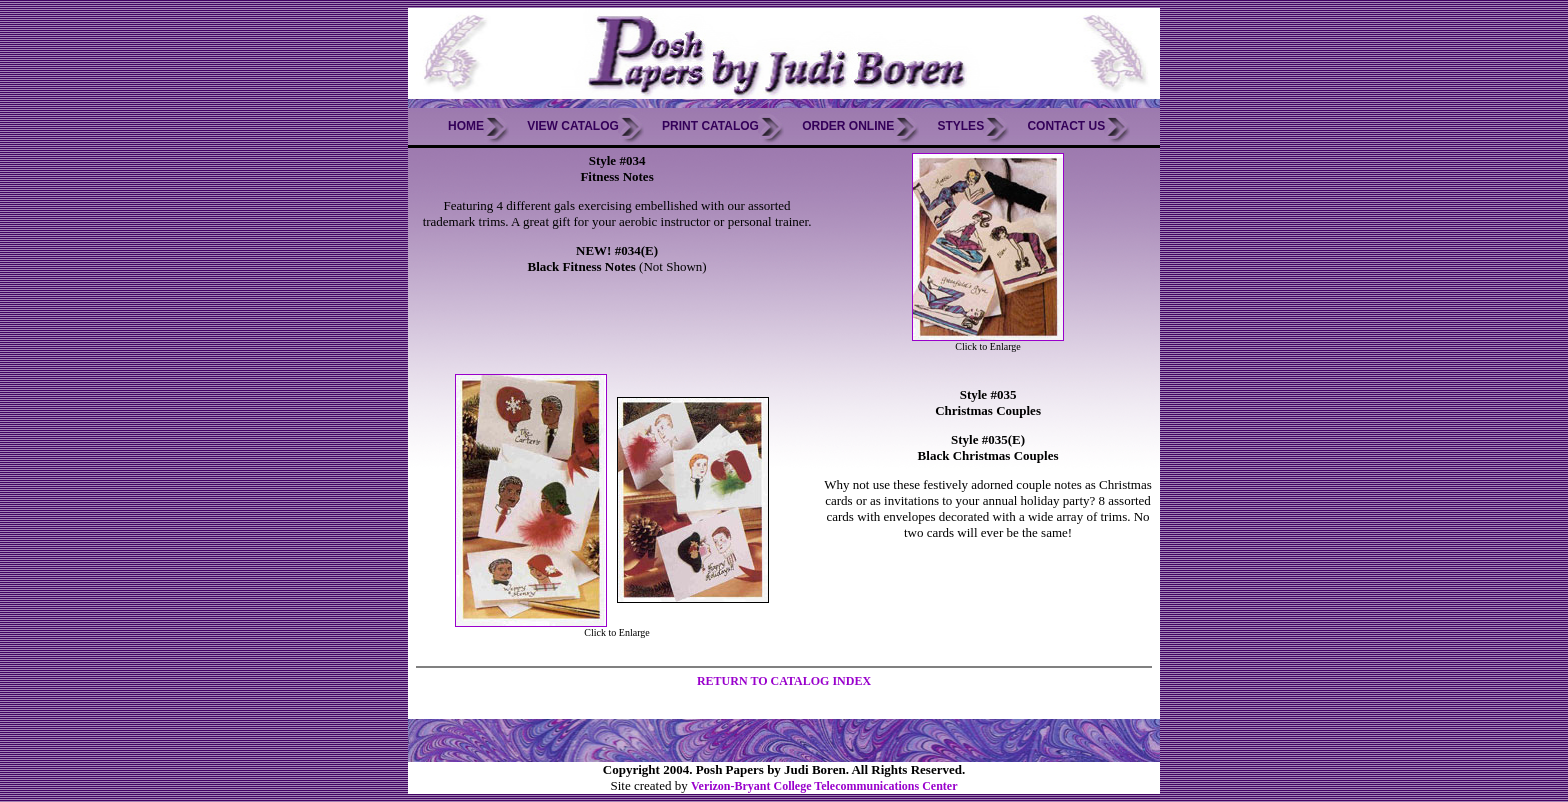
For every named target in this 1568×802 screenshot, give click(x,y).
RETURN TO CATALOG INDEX (784, 681)
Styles (960, 126)
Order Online (848, 126)
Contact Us (1066, 126)
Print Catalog (710, 126)
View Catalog (573, 126)
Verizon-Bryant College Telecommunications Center (824, 786)
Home (466, 126)
